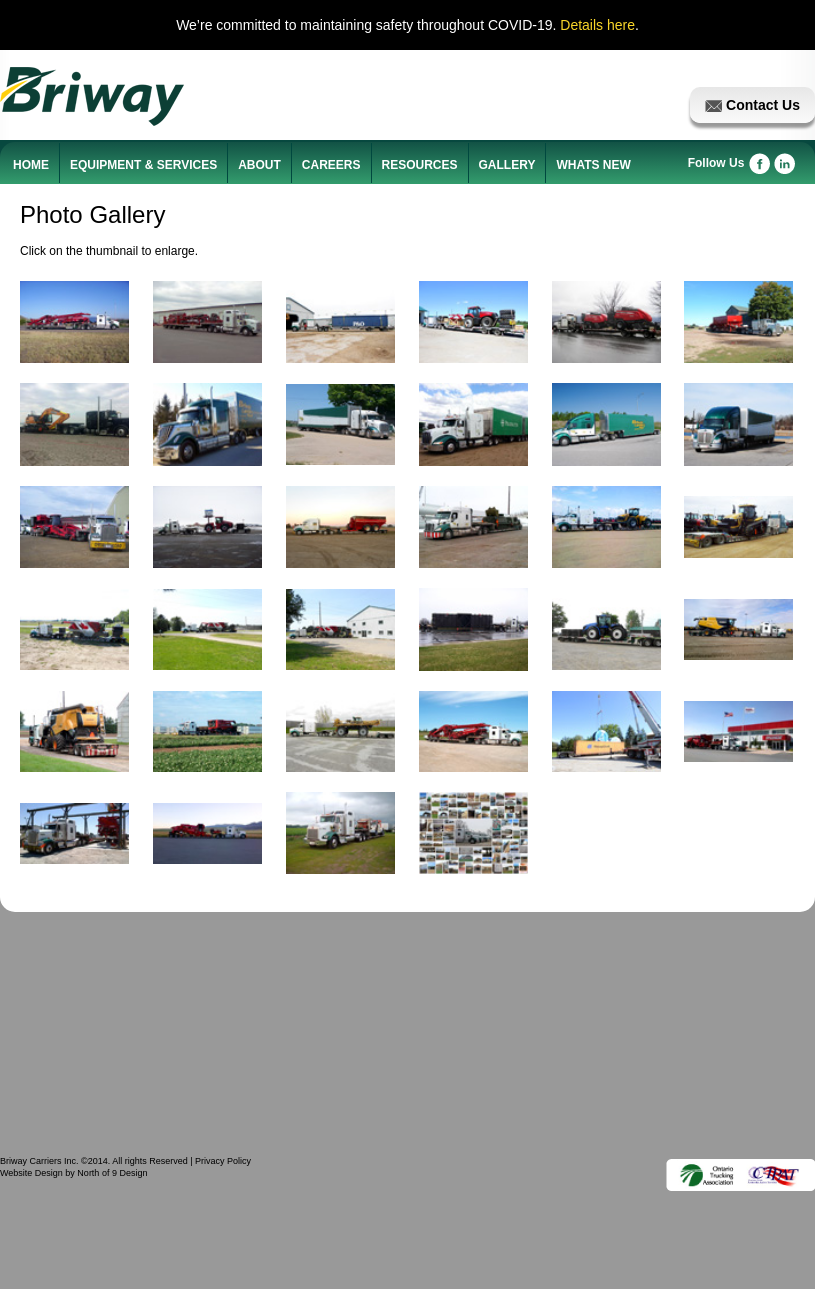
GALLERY (507, 165)
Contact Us (752, 105)
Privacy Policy (223, 1161)
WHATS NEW (593, 165)
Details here (597, 25)
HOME (31, 165)
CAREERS (331, 165)
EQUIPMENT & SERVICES (143, 165)
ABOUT (259, 165)
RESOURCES (420, 165)
